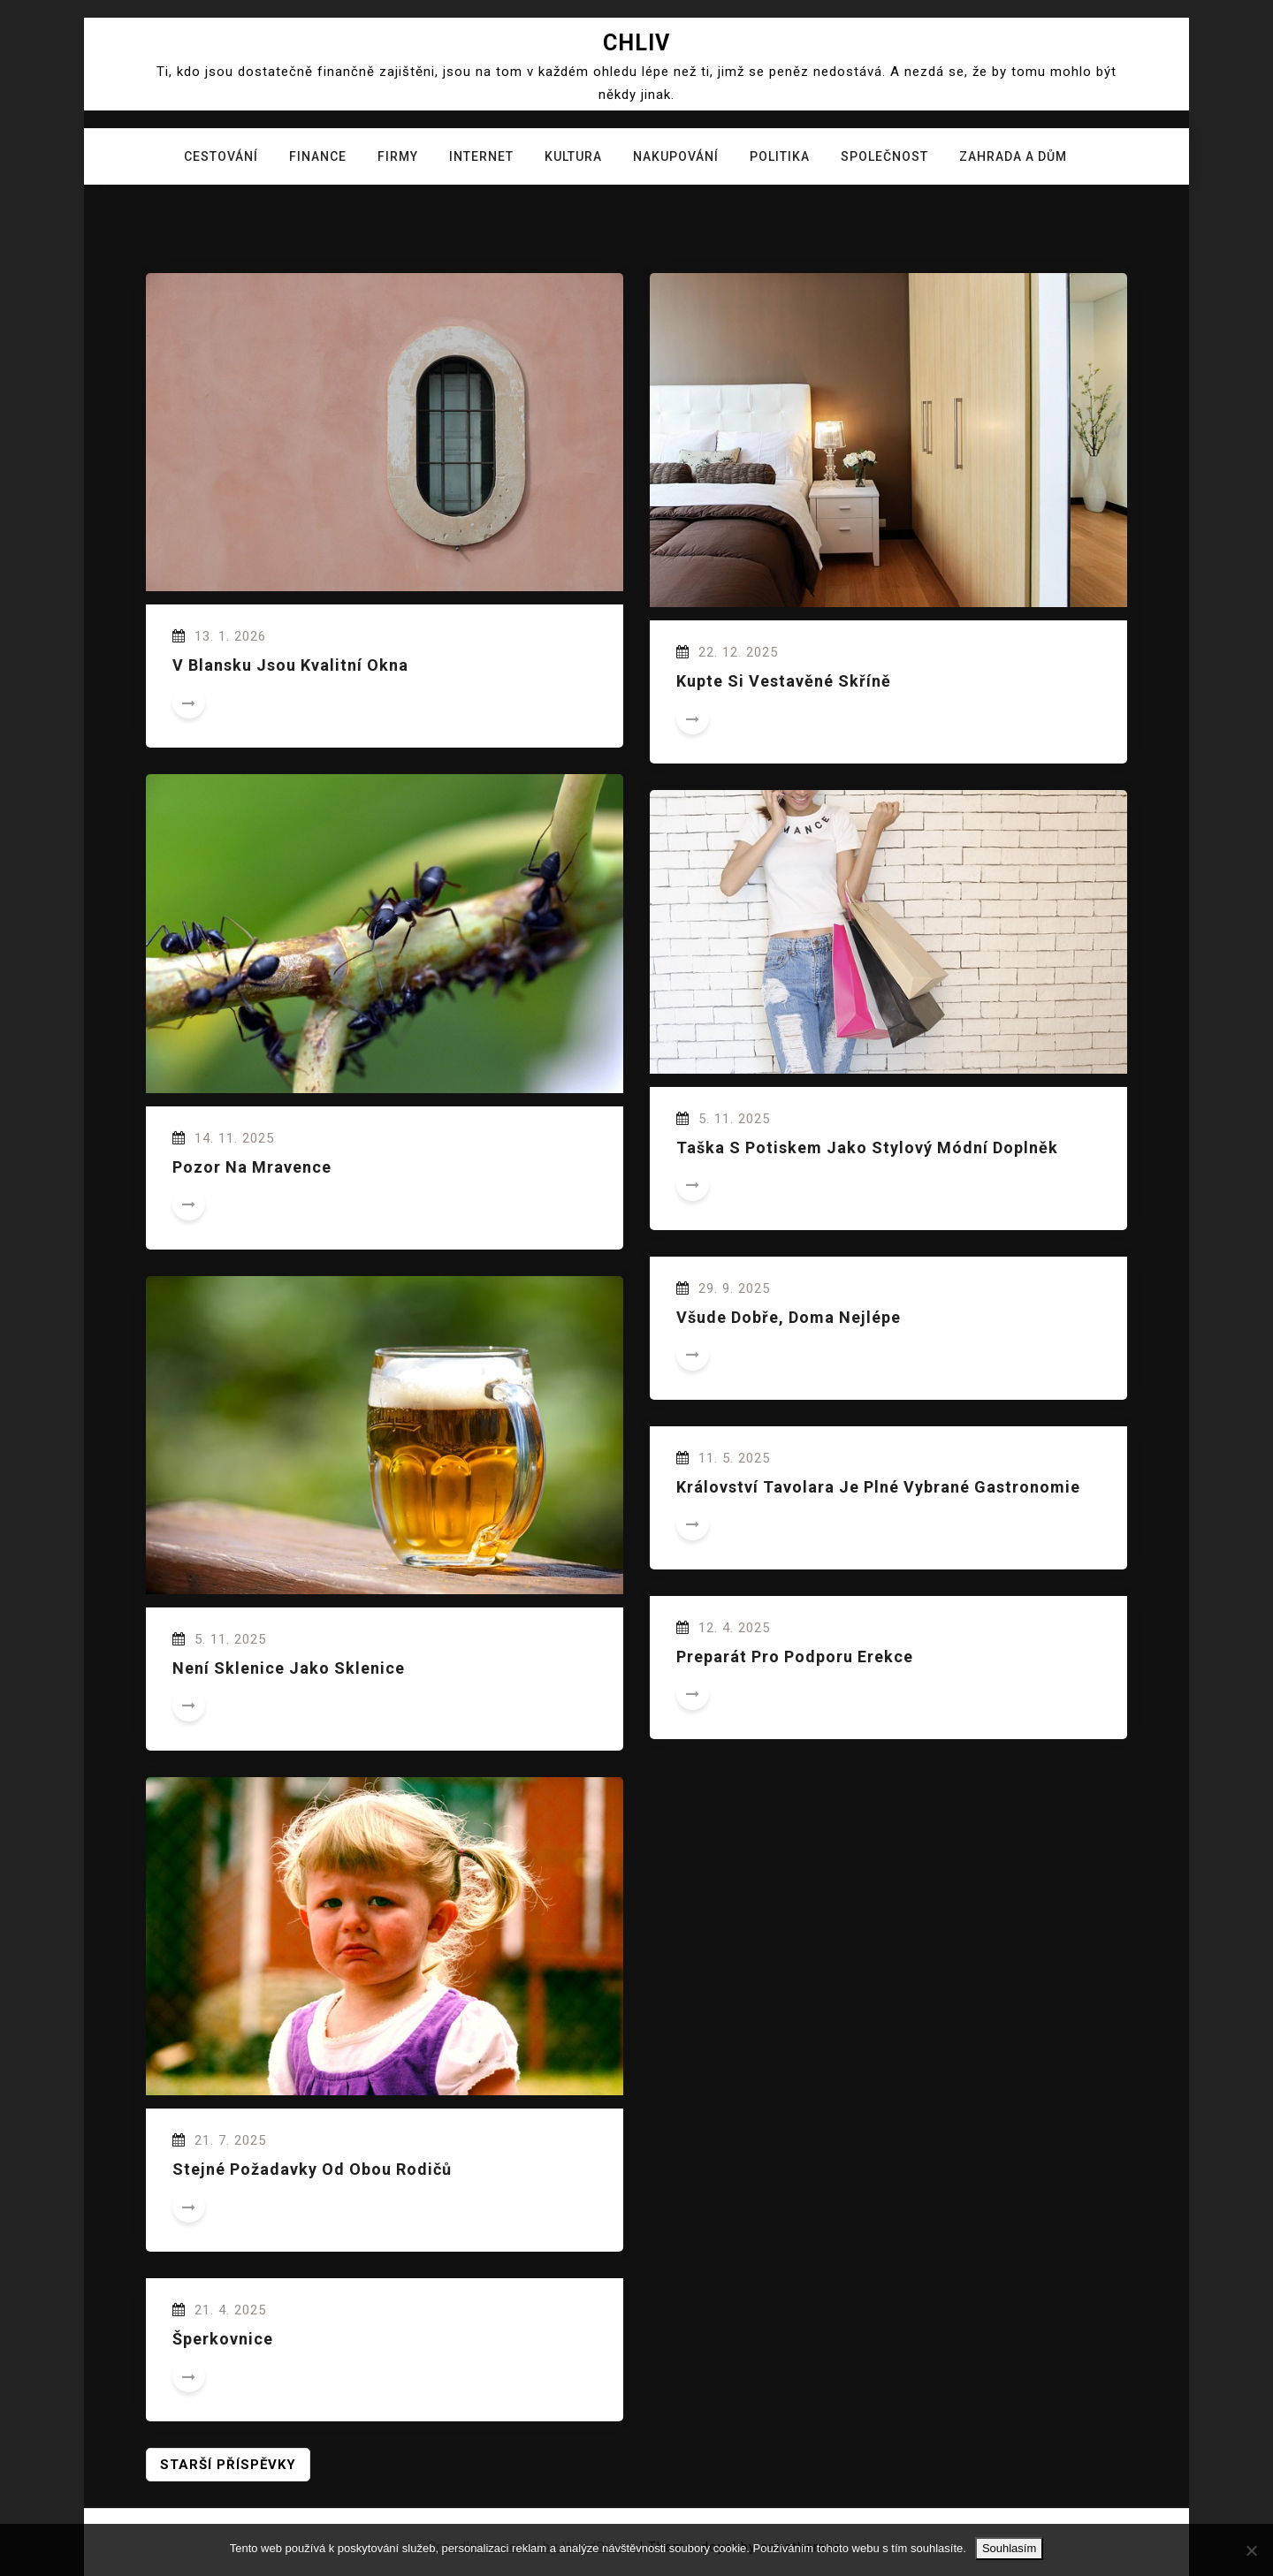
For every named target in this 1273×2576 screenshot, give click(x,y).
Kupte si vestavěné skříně (783, 681)
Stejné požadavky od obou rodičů (312, 2169)
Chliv (636, 43)
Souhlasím (1009, 2548)
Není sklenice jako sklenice (288, 1668)
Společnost (884, 156)
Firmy (397, 156)
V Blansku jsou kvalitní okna (290, 665)
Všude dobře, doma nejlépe (788, 1317)
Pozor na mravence (252, 1167)
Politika (780, 156)
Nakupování (676, 156)
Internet (481, 156)
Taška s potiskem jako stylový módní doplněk (867, 1147)
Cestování (221, 156)
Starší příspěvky (228, 2465)
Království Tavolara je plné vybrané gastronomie (878, 1487)
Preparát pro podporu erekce (794, 1656)
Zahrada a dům (1013, 156)
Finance (318, 156)
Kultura (573, 156)
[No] (1251, 2550)
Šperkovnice (222, 2338)
